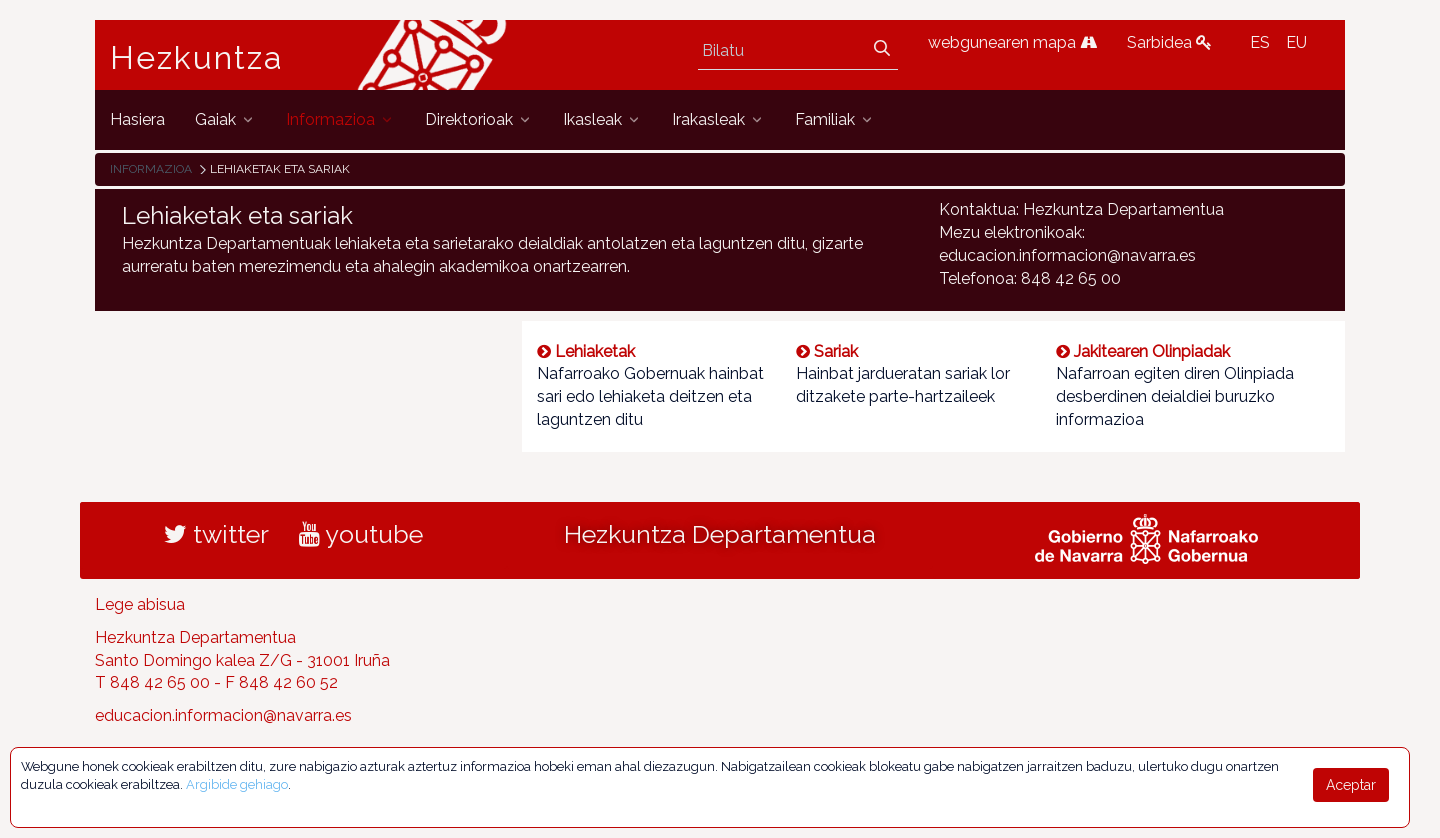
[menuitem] (137, 119)
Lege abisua (140, 604)
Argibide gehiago (237, 784)
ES (1260, 42)
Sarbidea (1169, 42)
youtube (361, 534)
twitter (216, 534)
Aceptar (1351, 785)
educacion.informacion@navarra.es (223, 715)
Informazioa (151, 169)
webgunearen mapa (1012, 42)
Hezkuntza (197, 58)
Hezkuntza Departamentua (720, 534)
